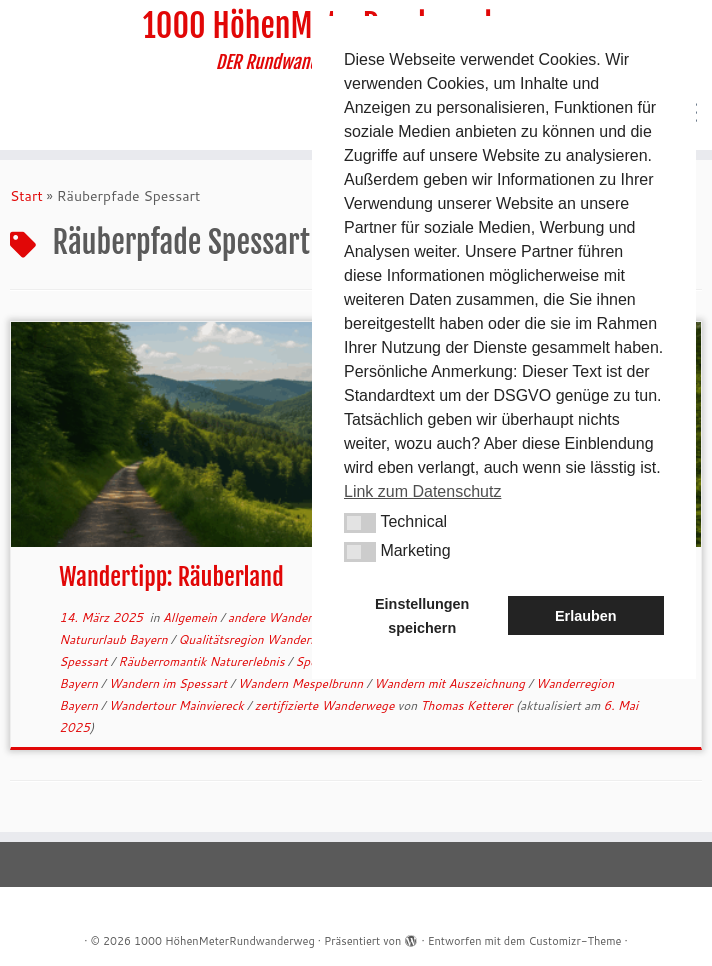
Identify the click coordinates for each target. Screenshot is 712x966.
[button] (360, 523)
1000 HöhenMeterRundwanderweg (224, 941)
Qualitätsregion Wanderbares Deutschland (296, 639)
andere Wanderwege (286, 617)
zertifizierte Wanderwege (326, 705)
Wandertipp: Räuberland (171, 577)
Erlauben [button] (586, 616)
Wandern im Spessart (170, 683)
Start (26, 196)
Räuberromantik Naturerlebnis (202, 661)
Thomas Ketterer (466, 705)
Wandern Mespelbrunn (302, 683)
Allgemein (191, 617)
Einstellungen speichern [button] (422, 616)
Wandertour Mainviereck (178, 705)
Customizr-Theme (574, 941)
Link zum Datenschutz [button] (422, 491)
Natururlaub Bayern (115, 639)
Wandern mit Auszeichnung (451, 683)
